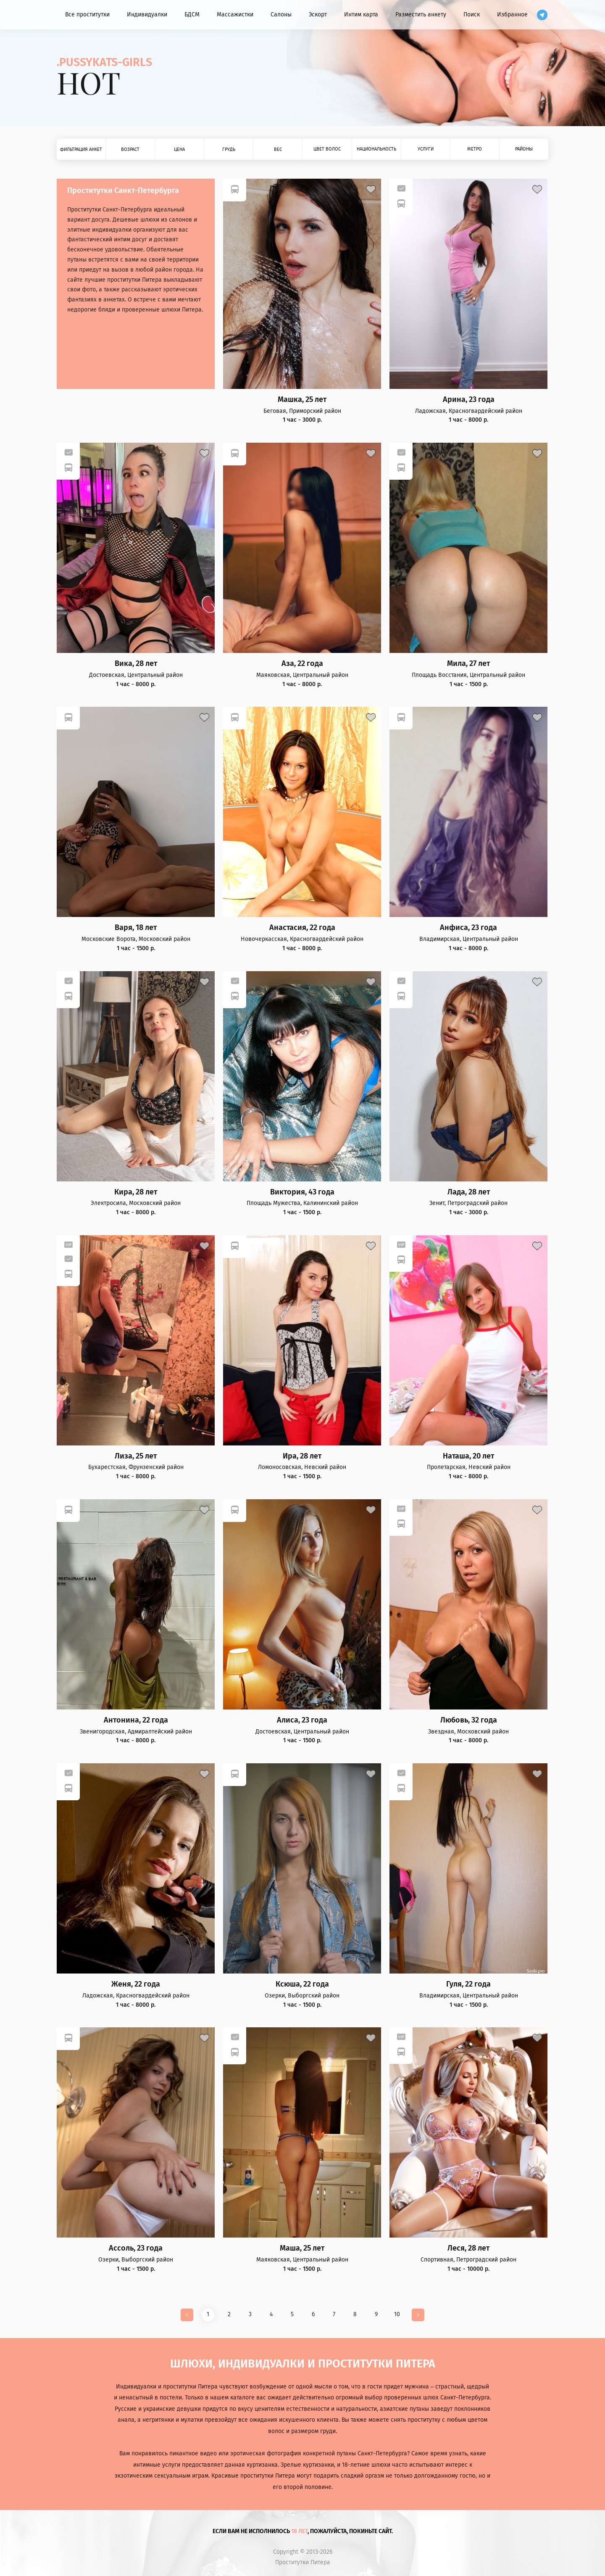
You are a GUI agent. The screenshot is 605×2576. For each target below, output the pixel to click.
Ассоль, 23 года (136, 2248)
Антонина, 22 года (136, 1720)
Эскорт (318, 14)
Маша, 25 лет (302, 2248)
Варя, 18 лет (136, 927)
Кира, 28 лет (135, 1192)
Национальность (376, 149)
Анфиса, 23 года (468, 927)
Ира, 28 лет (302, 1456)
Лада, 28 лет (468, 1192)
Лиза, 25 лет (136, 1456)
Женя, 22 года (135, 1984)
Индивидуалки (147, 14)
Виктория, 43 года (302, 1192)
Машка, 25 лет (302, 399)
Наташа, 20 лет (468, 1456)
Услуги (426, 149)
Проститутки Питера (302, 2562)
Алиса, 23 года (302, 1720)
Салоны (281, 14)
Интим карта (361, 14)
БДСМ (192, 14)
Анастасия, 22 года (302, 927)
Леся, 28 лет (468, 2248)
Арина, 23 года (469, 399)
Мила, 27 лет (468, 663)
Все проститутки (87, 14)
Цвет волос (327, 149)
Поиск (471, 14)
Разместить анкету (420, 14)
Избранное (512, 14)
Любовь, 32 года (468, 1720)
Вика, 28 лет (136, 663)
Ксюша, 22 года (302, 1984)
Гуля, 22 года (468, 1984)
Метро (474, 149)
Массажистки (235, 14)
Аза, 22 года (302, 663)
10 (397, 2314)
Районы (524, 149)
